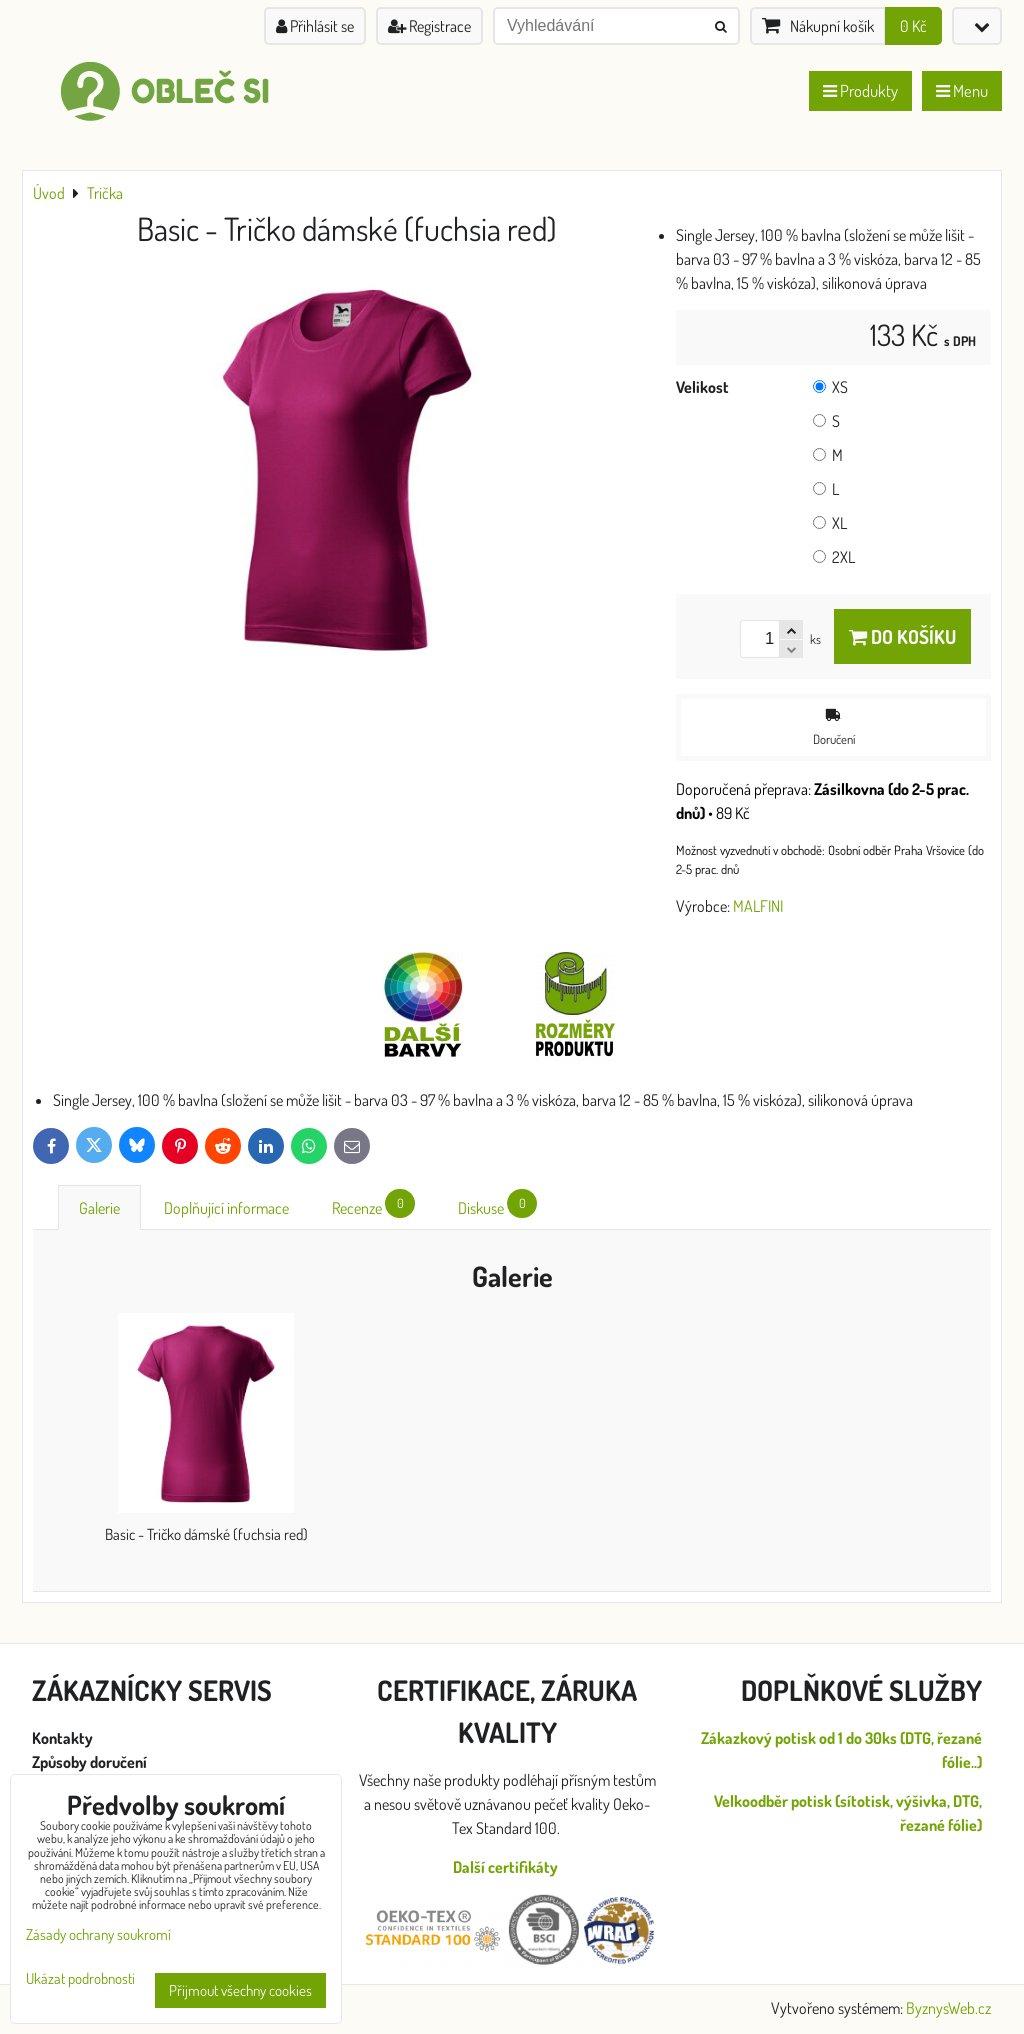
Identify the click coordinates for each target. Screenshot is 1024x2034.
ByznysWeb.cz (948, 2008)
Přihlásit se (315, 26)
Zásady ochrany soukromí (98, 1934)
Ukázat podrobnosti (80, 1979)
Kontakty (62, 1738)
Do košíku (902, 636)
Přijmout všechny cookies (240, 1990)
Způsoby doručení (91, 1762)
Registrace (429, 26)
